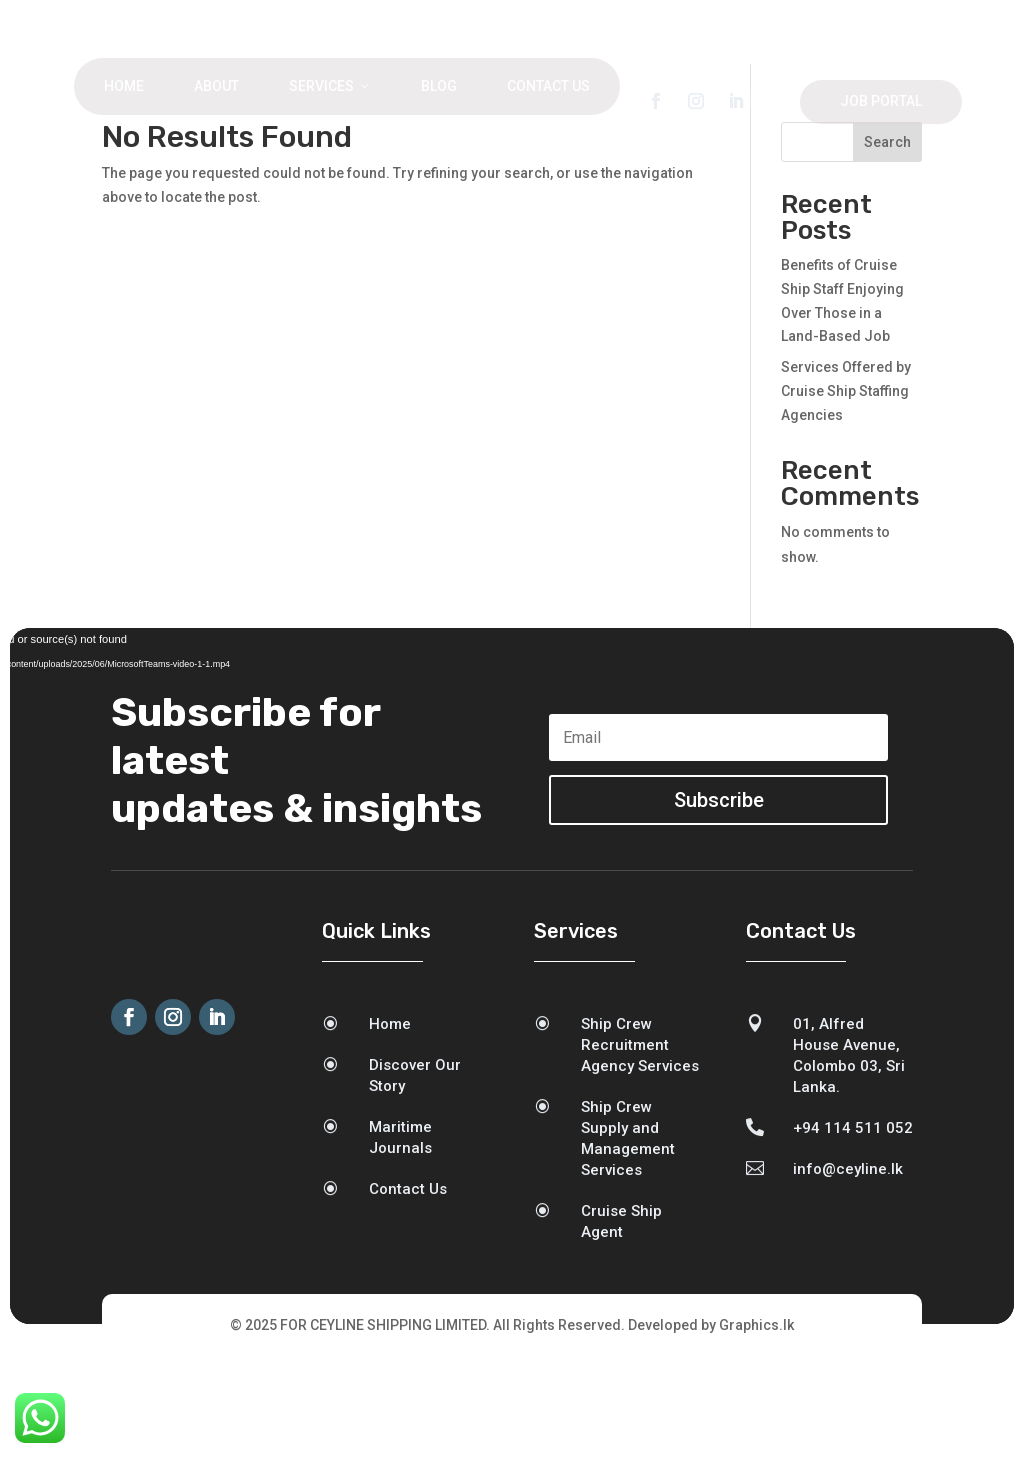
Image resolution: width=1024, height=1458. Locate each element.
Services (330, 86)
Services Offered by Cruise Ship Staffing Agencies (846, 491)
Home (124, 86)
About (216, 86)
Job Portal (881, 101)
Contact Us (548, 86)
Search (887, 242)
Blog (439, 86)
